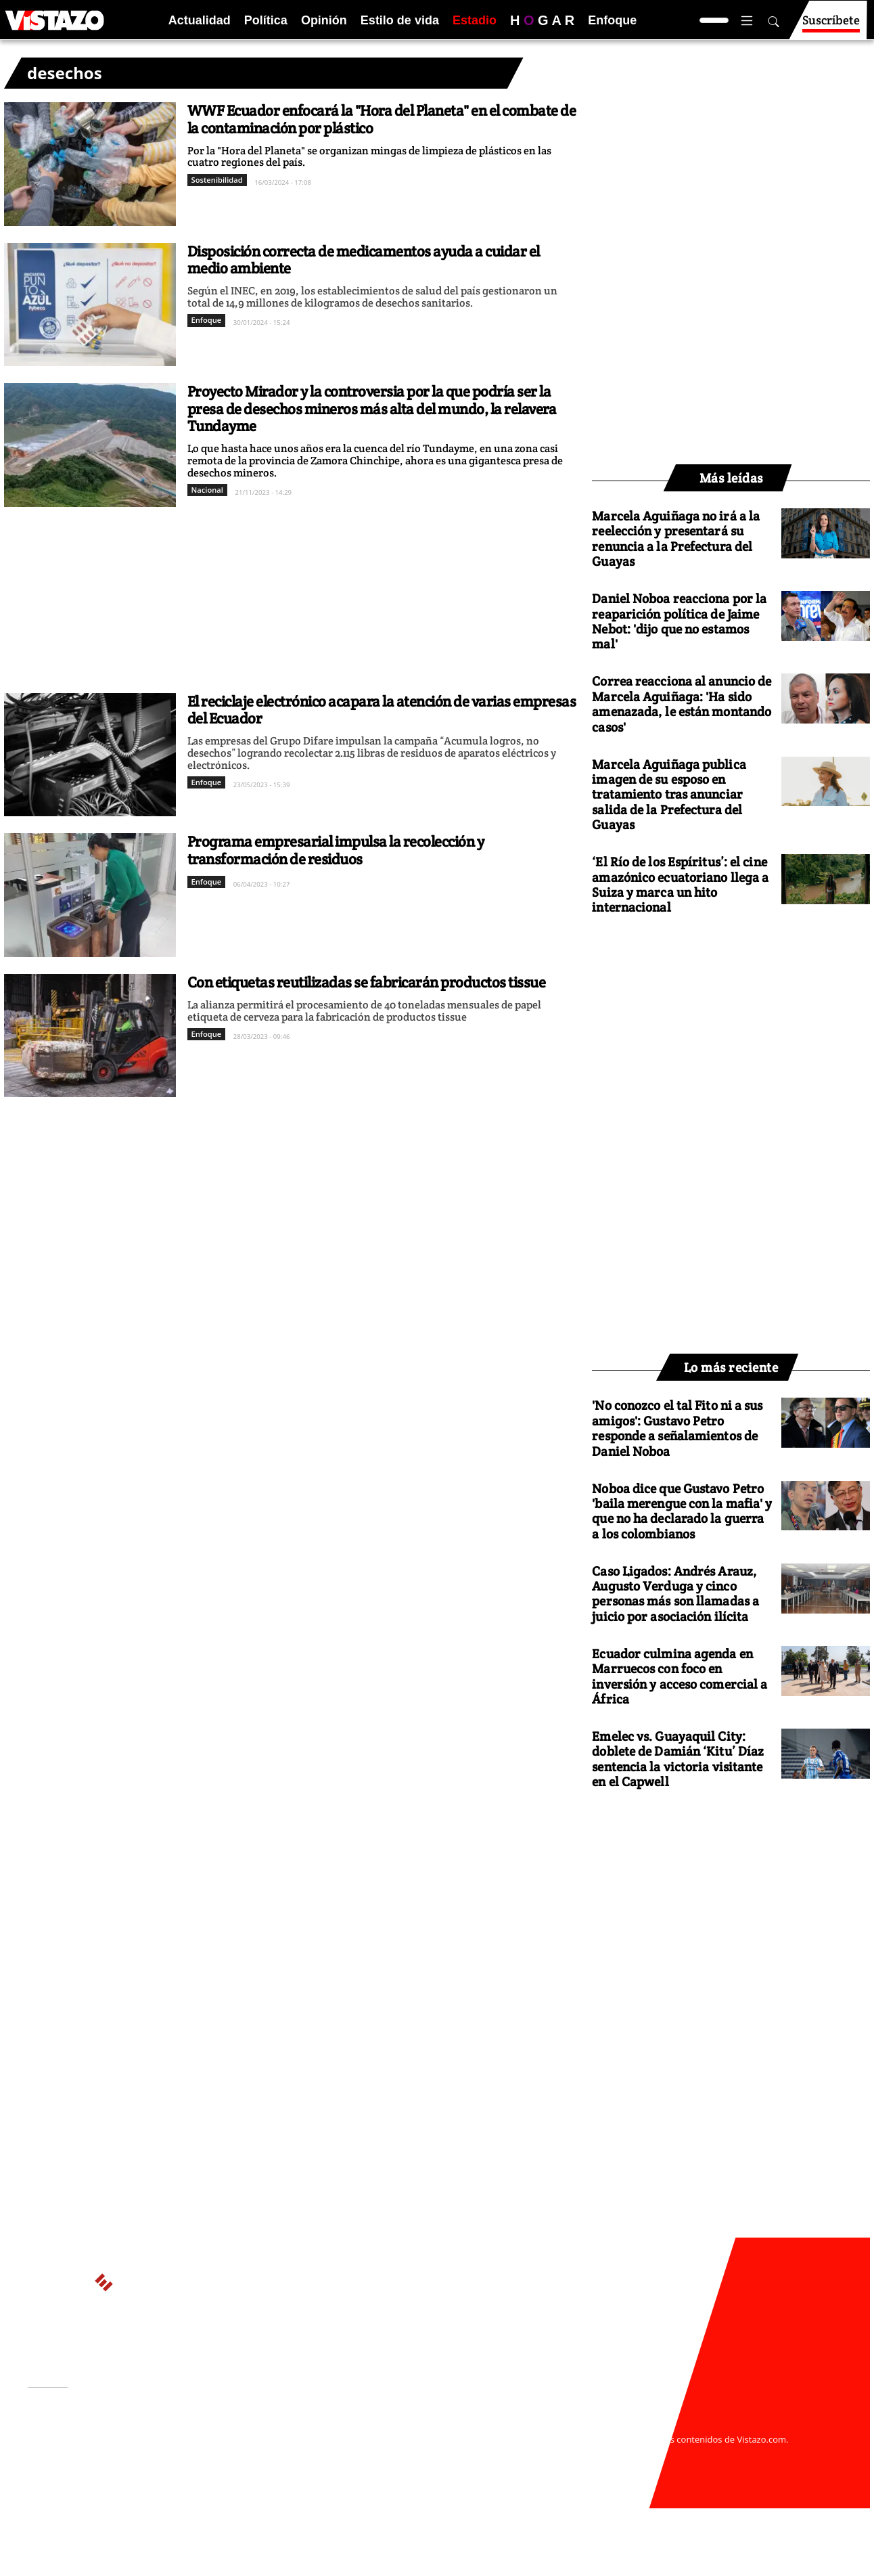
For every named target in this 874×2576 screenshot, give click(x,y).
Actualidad (199, 20)
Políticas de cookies (328, 2453)
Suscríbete (831, 26)
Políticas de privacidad (229, 2453)
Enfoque (612, 20)
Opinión (324, 20)
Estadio (475, 20)
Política (266, 20)
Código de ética (213, 2466)
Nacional (207, 490)
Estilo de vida (400, 20)
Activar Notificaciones (97, 2444)
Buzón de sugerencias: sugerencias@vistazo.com (286, 2479)
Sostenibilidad (217, 180)
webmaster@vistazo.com (594, 2426)
